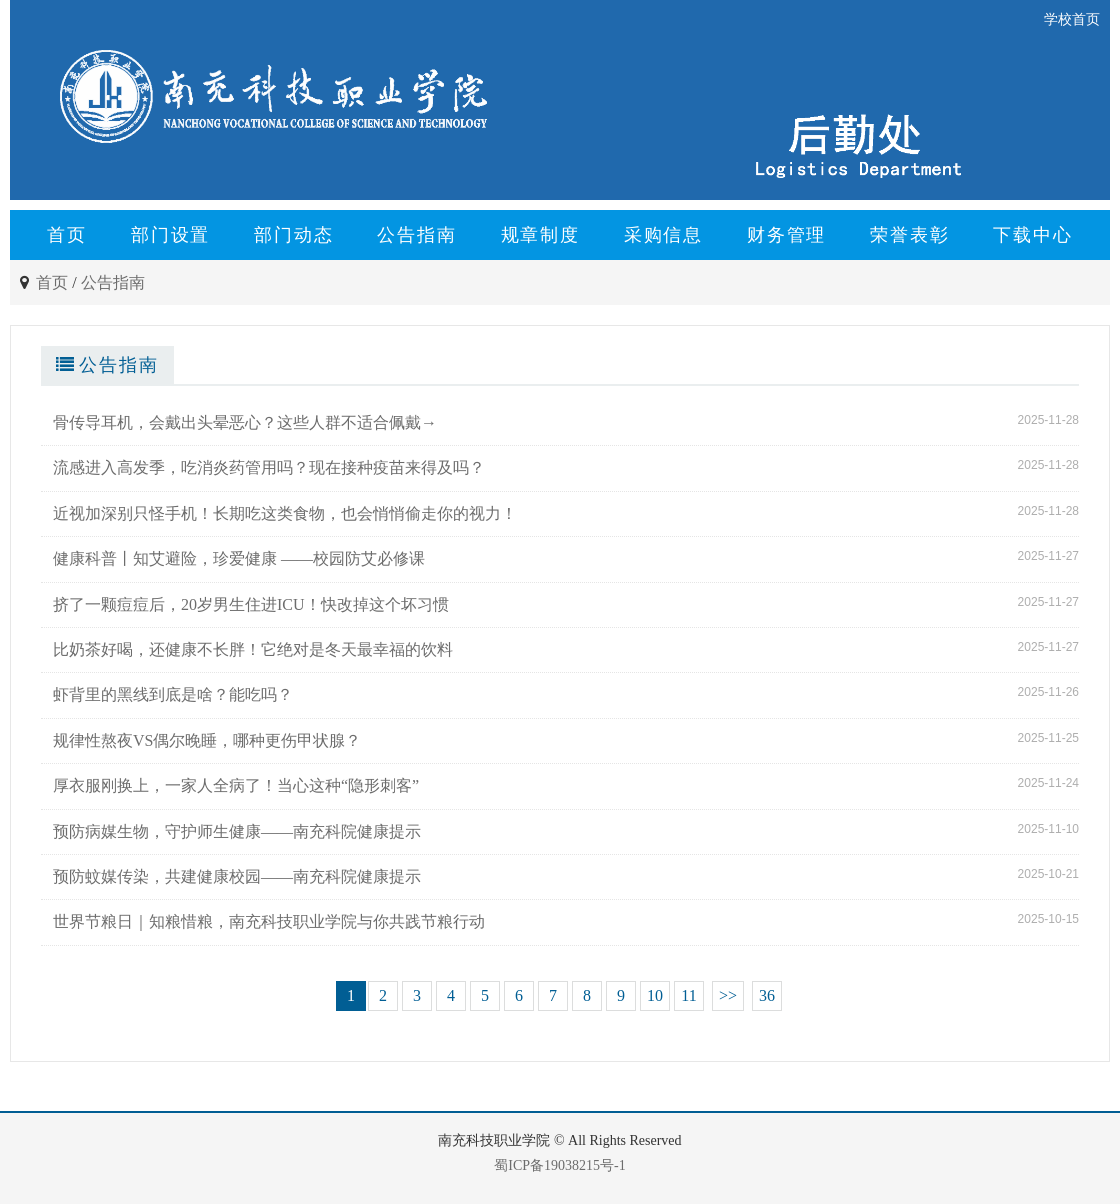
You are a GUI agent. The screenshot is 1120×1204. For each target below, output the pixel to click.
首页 (67, 235)
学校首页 (1072, 19)
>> (728, 995)
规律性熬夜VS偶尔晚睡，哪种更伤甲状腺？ (207, 740)
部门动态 (293, 235)
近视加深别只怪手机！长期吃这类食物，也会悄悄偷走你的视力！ (285, 513)
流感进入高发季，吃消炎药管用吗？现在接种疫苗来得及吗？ (269, 467)
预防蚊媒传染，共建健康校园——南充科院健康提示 (237, 876)
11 (688, 995)
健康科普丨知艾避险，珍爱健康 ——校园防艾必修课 (239, 558)
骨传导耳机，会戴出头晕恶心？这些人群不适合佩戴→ (245, 422)
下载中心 (1032, 235)
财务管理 (786, 235)
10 (655, 995)
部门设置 (170, 235)
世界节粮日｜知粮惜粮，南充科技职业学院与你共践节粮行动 (269, 921)
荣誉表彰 (909, 235)
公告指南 (416, 235)
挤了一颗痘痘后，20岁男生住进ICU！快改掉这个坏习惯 (251, 604)
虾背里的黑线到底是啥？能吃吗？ (173, 694)
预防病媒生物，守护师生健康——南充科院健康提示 (237, 831)
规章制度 (540, 235)
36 (767, 995)
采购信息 (663, 235)
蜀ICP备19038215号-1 (559, 1165)
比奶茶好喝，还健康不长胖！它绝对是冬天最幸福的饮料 (253, 649)
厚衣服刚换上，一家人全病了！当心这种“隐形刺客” (236, 785)
